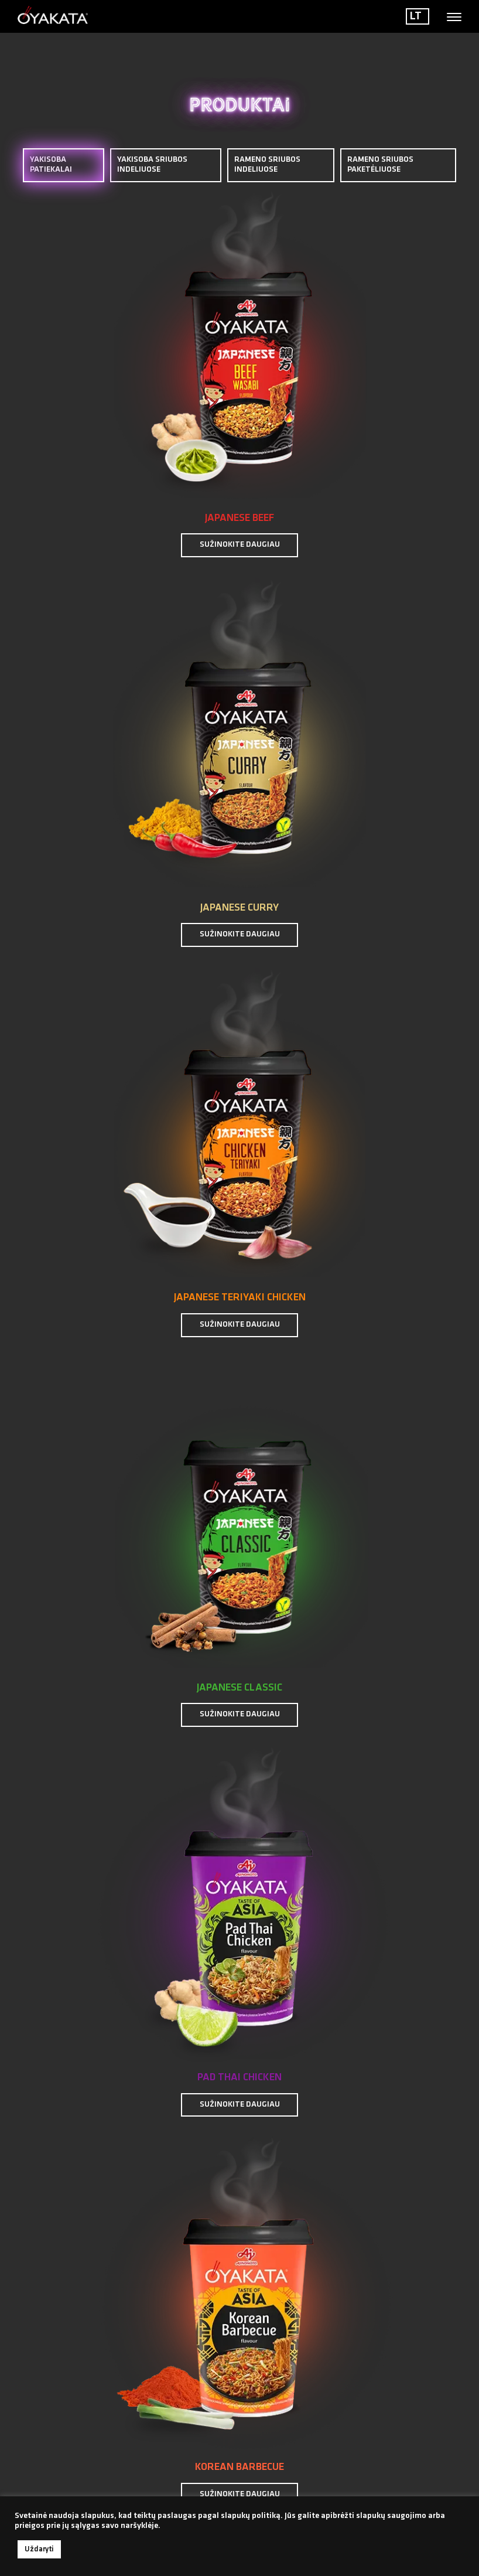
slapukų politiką (250, 2516)
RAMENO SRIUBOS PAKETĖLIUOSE (380, 164)
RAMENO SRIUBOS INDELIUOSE (267, 164)
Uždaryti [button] (39, 2549)
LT (416, 16)
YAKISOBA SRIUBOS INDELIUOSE (152, 164)
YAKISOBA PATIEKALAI (63, 165)
